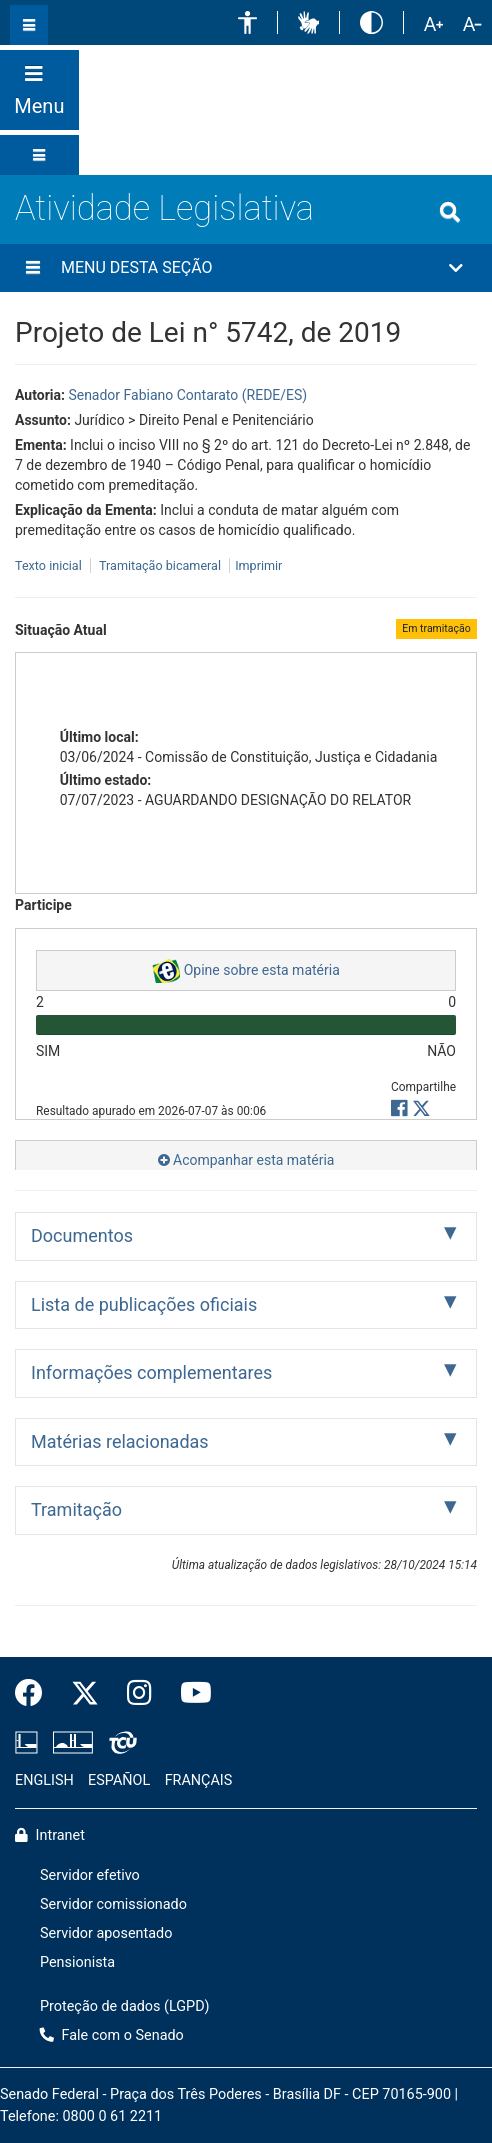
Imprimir (258, 565)
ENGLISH (44, 1780)
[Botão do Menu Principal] (39, 90)
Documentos (82, 1235)
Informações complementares (151, 1372)
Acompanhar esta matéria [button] (246, 1160)
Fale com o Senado (462, 75)
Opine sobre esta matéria (246, 971)
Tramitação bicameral (160, 565)
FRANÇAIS (199, 1780)
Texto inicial (50, 565)
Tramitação (76, 1509)
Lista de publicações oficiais (144, 1304)
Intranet (50, 1835)
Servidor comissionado (113, 1904)
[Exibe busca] (450, 212)
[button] (247, 22)
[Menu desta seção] (33, 268)
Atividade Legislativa (164, 208)
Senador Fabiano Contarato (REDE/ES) (187, 395)
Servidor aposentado (106, 1933)
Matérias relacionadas (120, 1441)
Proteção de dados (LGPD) (125, 2006)
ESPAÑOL (119, 1780)
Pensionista (77, 1962)
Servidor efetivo (90, 1875)
